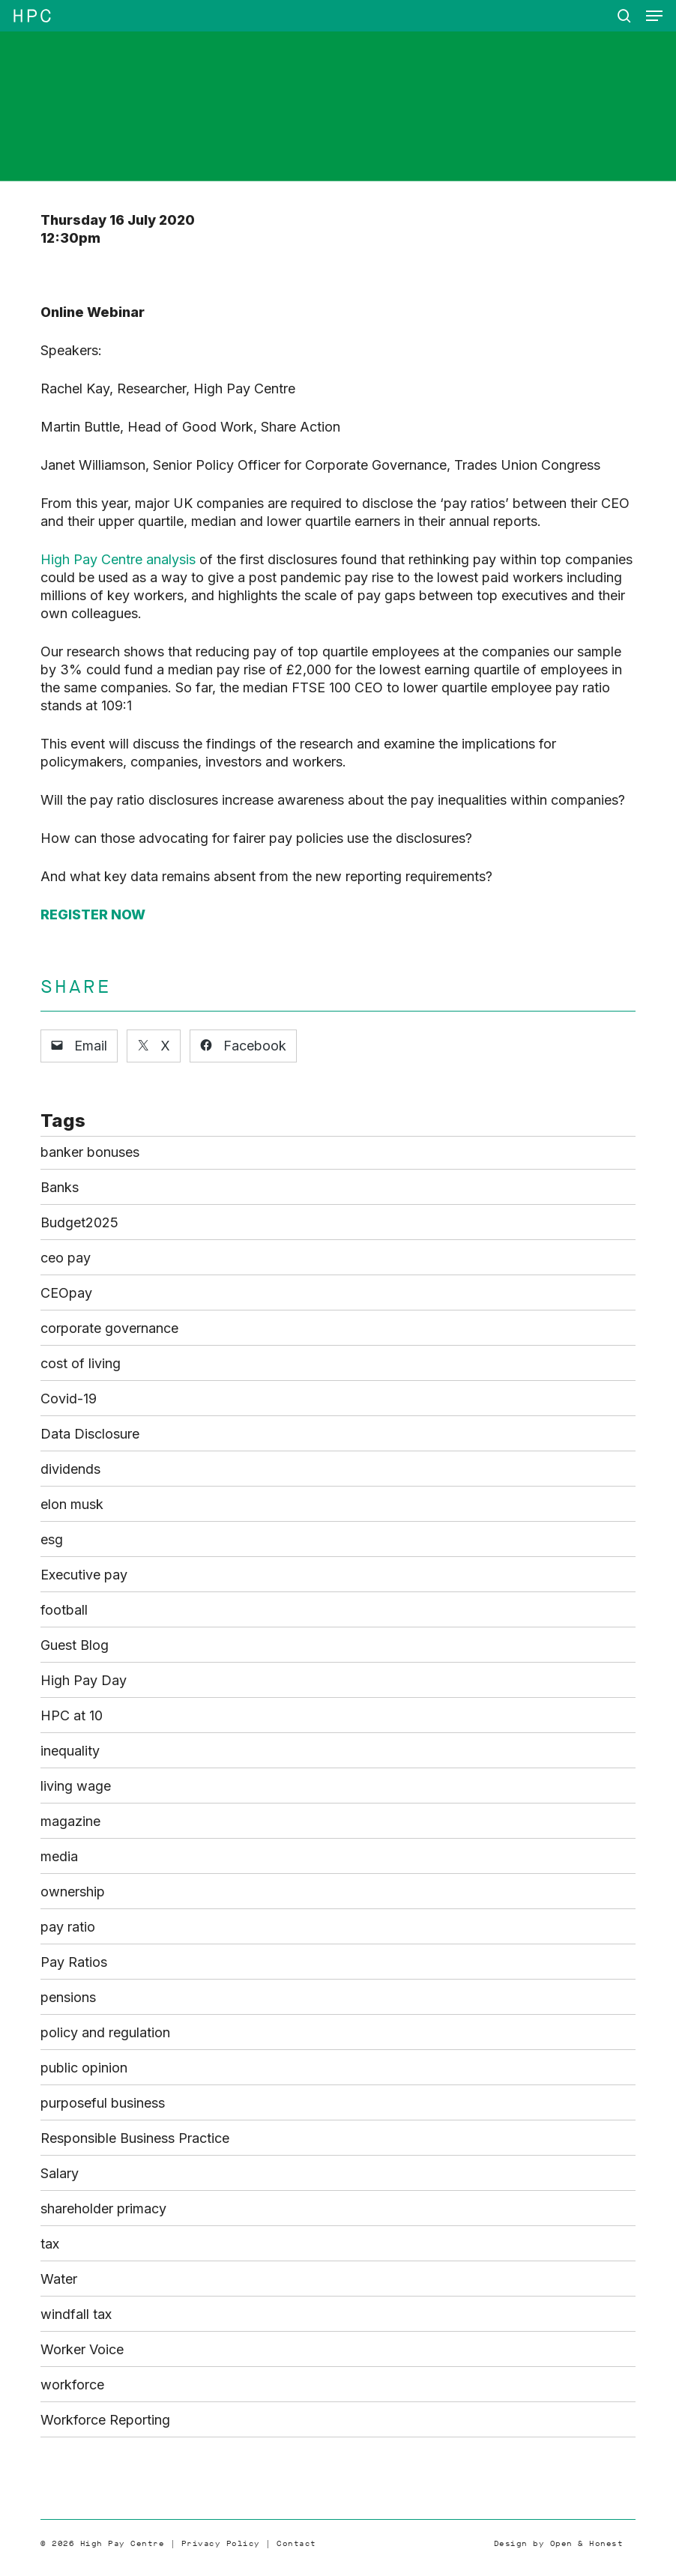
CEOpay (66, 1293)
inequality (70, 1751)
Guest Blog (74, 1645)
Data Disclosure (89, 1434)
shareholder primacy (103, 2208)
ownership (72, 1891)
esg (51, 1539)
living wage (75, 1786)
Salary (59, 2173)
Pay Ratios (73, 1962)
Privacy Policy (220, 2543)
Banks (59, 1187)
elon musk (71, 1504)
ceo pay (65, 1258)
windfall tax (76, 2314)
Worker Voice (82, 2349)
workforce (72, 2384)
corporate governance (109, 1328)
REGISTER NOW (92, 914)
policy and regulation (105, 2032)
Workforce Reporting (105, 2420)
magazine (70, 1821)
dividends (70, 1469)
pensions (68, 1997)
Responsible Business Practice (134, 2138)
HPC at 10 (71, 1715)
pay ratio (67, 1927)
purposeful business (102, 2103)
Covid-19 (68, 1398)
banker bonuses (89, 1152)
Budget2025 (79, 1222)
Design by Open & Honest (559, 2543)
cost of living (80, 1363)
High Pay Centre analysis (118, 559)
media (59, 1856)
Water (58, 2279)
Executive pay (83, 1574)
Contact (296, 2543)
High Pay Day (83, 1680)
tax (49, 2244)
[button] (654, 15)
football (64, 1610)
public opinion (83, 2067)
